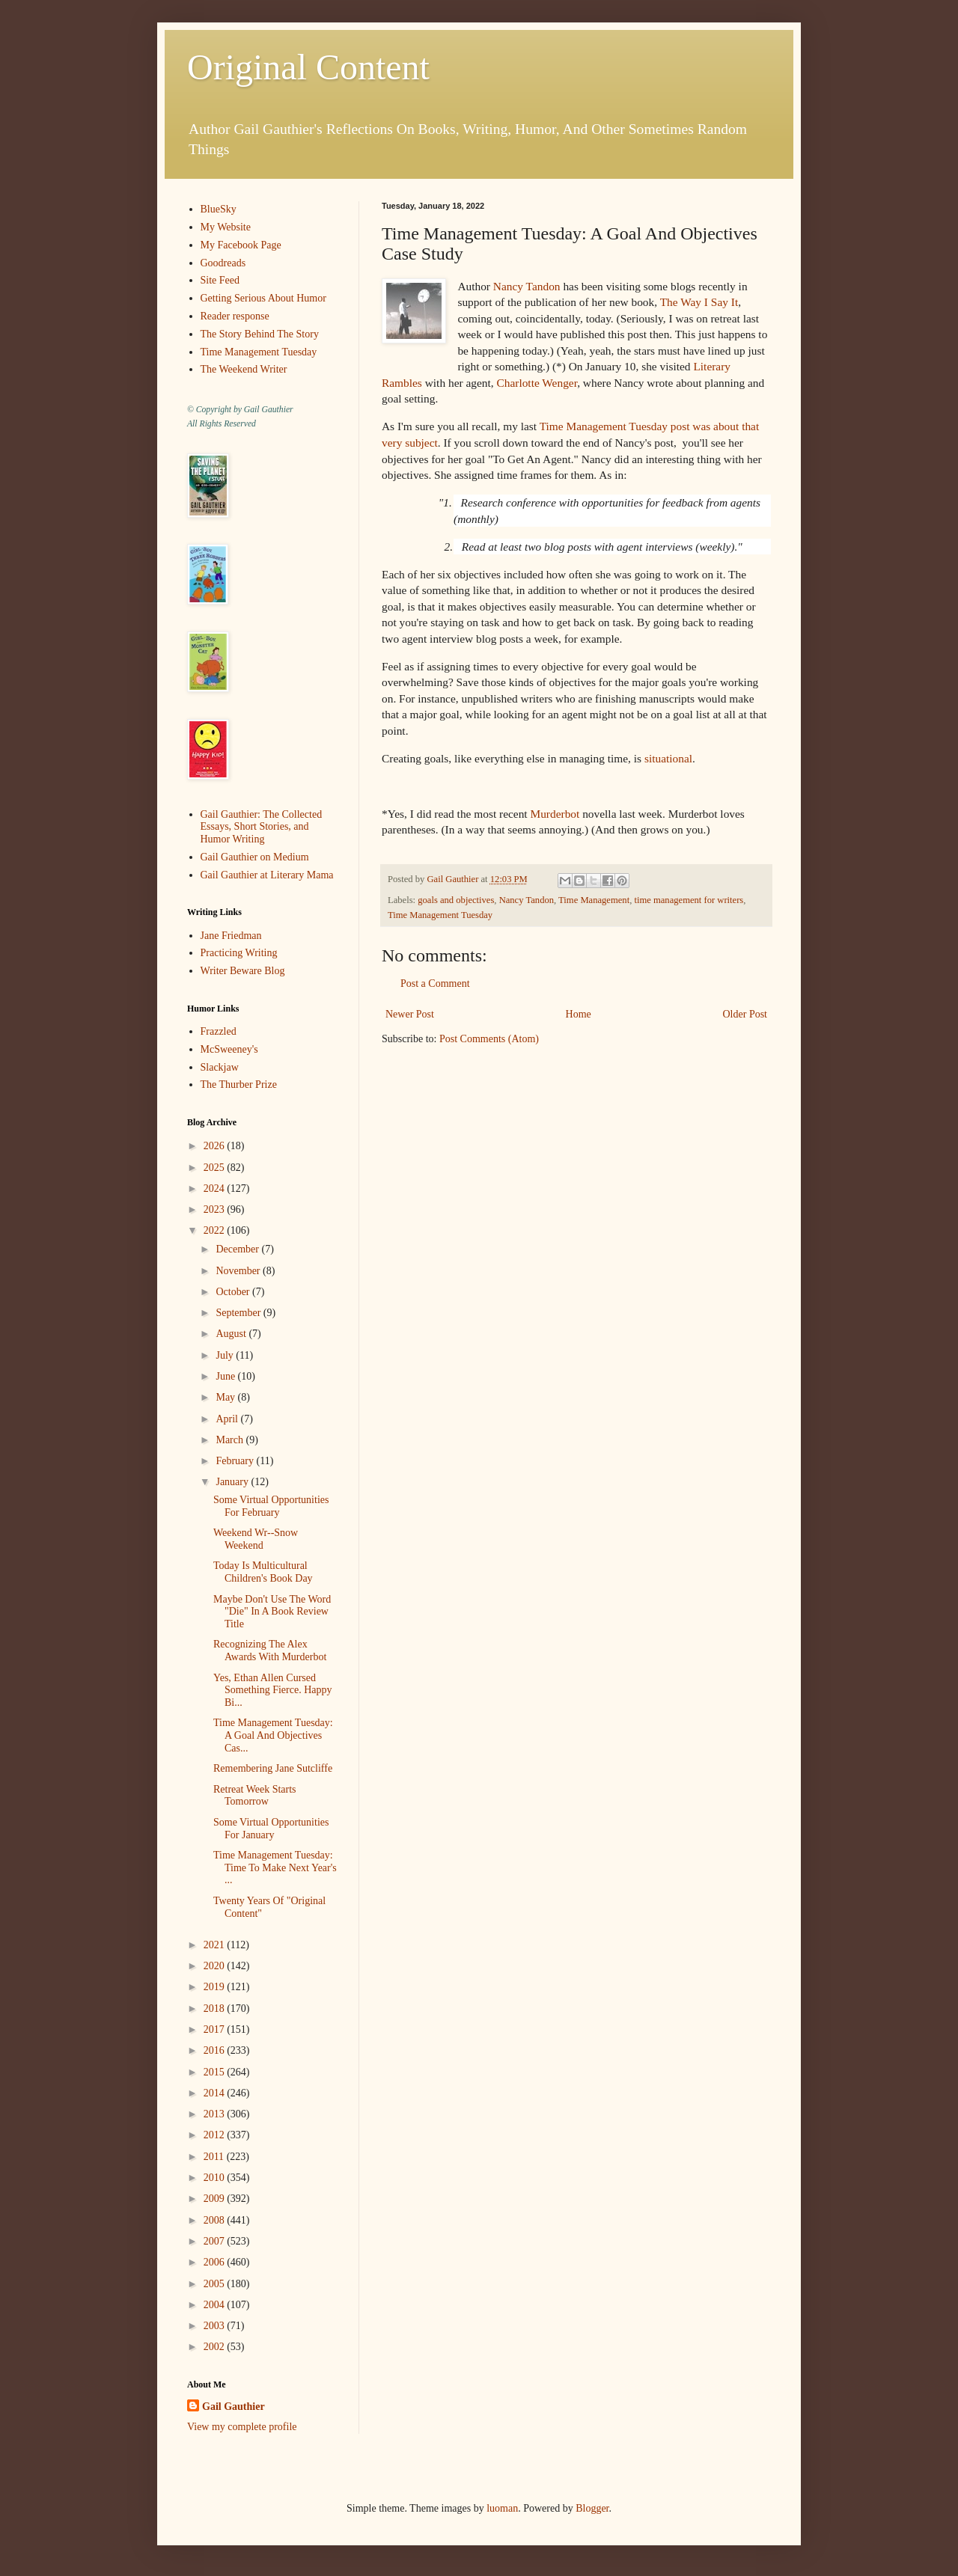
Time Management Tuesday (440, 915)
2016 (216, 2050)
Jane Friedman (231, 935)
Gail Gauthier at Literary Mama (267, 875)
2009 (216, 2198)
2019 (216, 1986)
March (230, 1439)
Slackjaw (220, 1067)
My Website (226, 227)
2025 (216, 1167)
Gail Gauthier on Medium (255, 857)
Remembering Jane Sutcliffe (272, 1768)
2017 (216, 2029)
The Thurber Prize (239, 1084)
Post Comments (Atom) (489, 1038)
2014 (216, 2093)
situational (668, 758)
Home (578, 1014)
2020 (216, 1965)
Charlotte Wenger (536, 382)
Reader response (235, 316)
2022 (216, 1230)
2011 (215, 2156)
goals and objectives (456, 900)
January (233, 1481)
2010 (216, 2177)
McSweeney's (229, 1049)
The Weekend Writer (244, 369)
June (226, 1376)
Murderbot (554, 813)
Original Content (308, 67)
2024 (216, 1188)
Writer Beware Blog (243, 970)
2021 (216, 1945)
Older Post (745, 1014)
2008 (216, 2220)
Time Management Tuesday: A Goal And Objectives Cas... (273, 1735)
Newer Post (409, 1014)
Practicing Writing (239, 952)
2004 (216, 2304)
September (239, 1312)
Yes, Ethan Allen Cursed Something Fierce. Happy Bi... (272, 1690)
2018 (216, 2008)
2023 (216, 1209)
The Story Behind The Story (260, 334)
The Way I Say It (699, 302)
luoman (502, 2508)
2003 (216, 2325)
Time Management (593, 900)
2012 (216, 2135)
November (239, 1270)
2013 (216, 2114)
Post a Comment (435, 983)
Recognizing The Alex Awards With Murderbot (269, 1650)
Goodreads (223, 263)
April (228, 1419)
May (226, 1397)
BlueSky (219, 209)
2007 (216, 2241)
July (226, 1355)
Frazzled (219, 1031)
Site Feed (220, 280)
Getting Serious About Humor (263, 298)
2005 (216, 2283)
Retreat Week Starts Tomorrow (254, 1796)
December (238, 1249)
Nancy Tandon (527, 286)
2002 (216, 2346)
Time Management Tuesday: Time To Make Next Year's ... (275, 1868)
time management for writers (688, 900)
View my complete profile (242, 2426)
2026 (216, 1145)
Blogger (592, 2508)
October (234, 1291)
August (232, 1333)
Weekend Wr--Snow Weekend (255, 1539)
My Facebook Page (241, 245)
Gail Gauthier (233, 2406)
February (236, 1460)
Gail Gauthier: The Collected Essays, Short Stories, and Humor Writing (262, 827)
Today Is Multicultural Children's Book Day (263, 1572)
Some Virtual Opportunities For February (271, 1506)
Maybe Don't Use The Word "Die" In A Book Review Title (272, 1612)
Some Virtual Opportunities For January (271, 1829)
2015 (216, 2072)
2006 (216, 2262)
